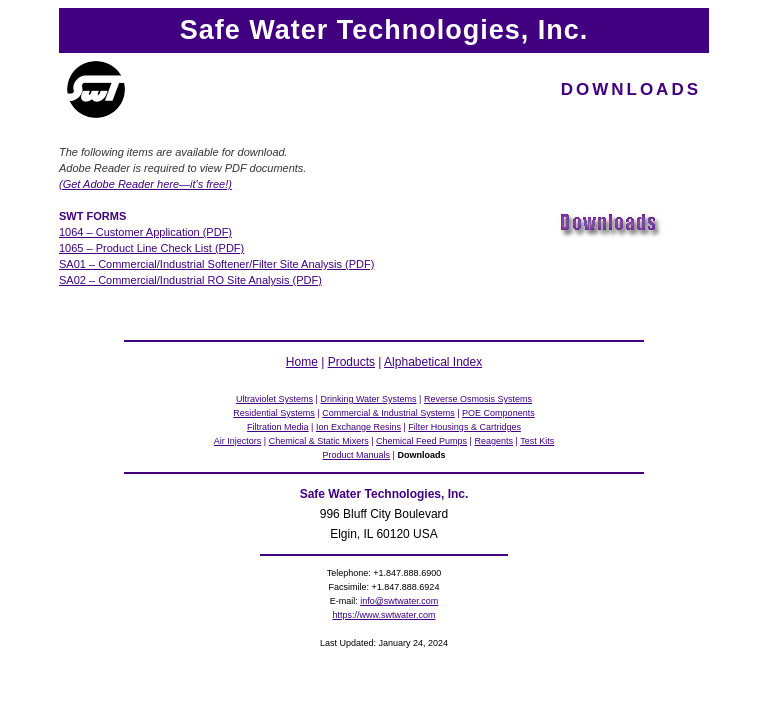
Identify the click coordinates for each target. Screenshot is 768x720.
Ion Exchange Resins (358, 427)
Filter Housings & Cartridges (464, 427)
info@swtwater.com (399, 601)
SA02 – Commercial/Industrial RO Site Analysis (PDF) (190, 280)
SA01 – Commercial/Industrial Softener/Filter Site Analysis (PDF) (216, 264)
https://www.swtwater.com (383, 615)
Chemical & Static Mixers (319, 441)
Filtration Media (278, 427)
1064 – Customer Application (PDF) (145, 232)
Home (302, 362)
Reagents (493, 441)
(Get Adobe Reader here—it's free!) (145, 184)
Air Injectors (238, 441)
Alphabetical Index (433, 362)
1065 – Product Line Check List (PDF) (151, 248)
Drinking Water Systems (368, 399)
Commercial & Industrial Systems (388, 413)
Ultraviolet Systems (274, 399)
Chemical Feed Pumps (421, 441)
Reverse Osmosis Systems (478, 399)
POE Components (498, 413)
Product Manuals (357, 455)
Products (351, 362)
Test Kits (537, 441)
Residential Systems (274, 413)
